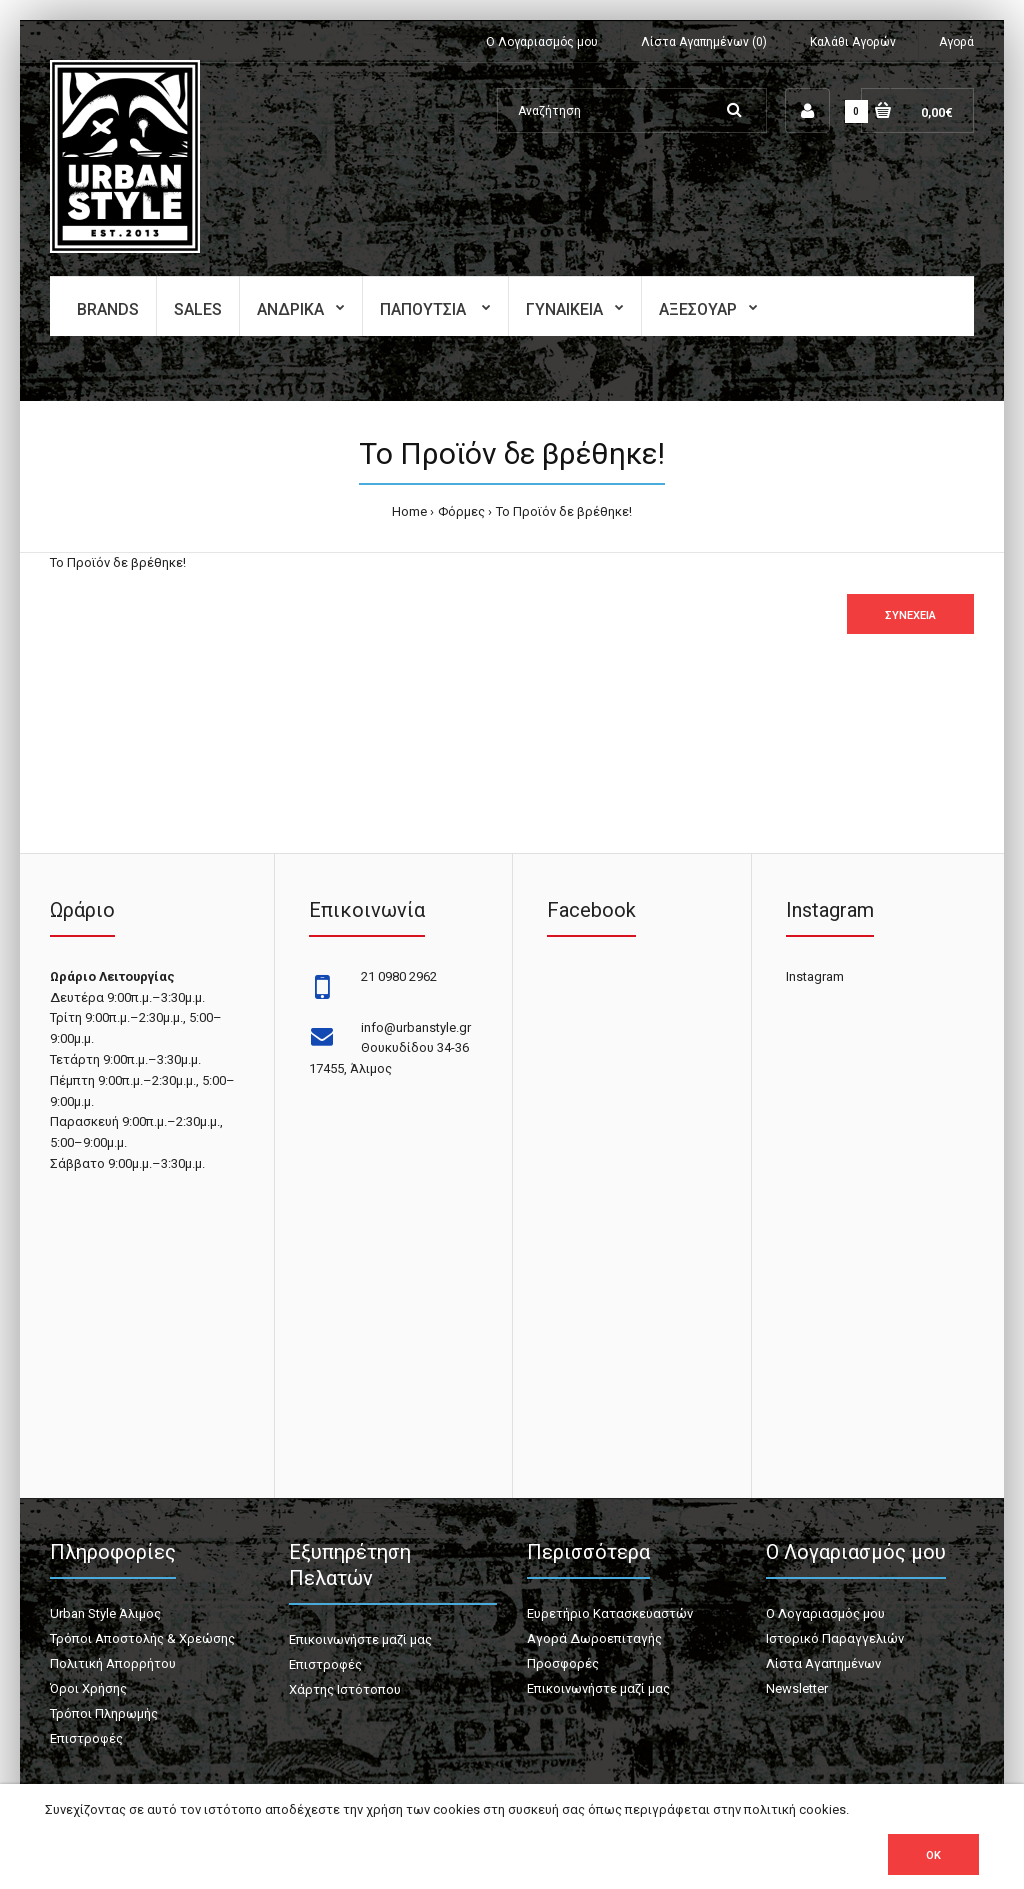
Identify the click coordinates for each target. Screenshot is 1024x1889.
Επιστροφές (86, 1738)
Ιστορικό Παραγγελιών (835, 1638)
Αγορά (956, 42)
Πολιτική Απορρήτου (113, 1663)
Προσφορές (563, 1663)
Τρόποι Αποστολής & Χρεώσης (142, 1638)
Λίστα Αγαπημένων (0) (704, 42)
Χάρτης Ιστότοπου (345, 1689)
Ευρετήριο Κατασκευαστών (610, 1613)
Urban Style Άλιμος (105, 1613)
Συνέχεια (910, 615)
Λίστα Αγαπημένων (823, 1663)
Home (409, 511)
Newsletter (797, 1688)
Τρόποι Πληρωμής (104, 1713)
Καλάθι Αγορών (853, 42)
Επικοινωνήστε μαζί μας (360, 1639)
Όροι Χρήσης (88, 1688)
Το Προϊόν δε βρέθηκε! (564, 511)
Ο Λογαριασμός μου (542, 42)
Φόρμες (461, 511)
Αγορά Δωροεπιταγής (594, 1638)
